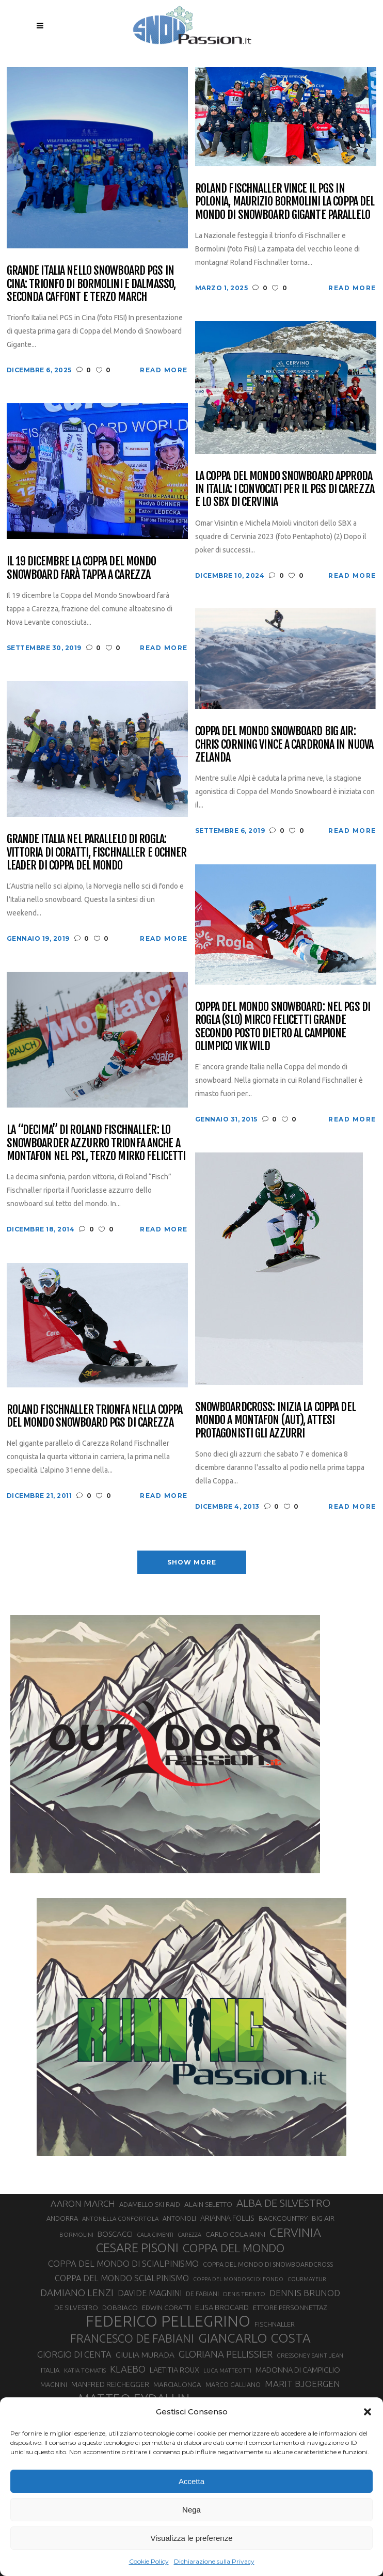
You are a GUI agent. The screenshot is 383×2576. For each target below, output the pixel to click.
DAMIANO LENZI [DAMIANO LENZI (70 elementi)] (77, 2292)
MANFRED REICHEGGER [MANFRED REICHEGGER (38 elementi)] (110, 2384)
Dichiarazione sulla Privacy (214, 2561)
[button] (367, 2412)
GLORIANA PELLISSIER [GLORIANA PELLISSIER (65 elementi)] (226, 2354)
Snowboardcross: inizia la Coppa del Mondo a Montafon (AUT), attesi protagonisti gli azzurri (275, 1420)
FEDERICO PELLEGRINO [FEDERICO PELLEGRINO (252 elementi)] (168, 2321)
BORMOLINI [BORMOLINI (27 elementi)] (76, 2234)
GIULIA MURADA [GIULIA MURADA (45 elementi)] (145, 2354)
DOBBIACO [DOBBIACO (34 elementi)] (120, 2308)
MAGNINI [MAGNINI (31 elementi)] (53, 2384)
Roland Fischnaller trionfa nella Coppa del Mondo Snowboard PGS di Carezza (95, 1416)
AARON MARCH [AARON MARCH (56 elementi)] (83, 2203)
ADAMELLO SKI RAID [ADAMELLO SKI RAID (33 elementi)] (149, 2204)
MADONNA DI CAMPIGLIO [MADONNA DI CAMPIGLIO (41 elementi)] (298, 2369)
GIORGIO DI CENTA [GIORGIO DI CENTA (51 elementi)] (74, 2354)
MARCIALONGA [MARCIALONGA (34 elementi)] (177, 2385)
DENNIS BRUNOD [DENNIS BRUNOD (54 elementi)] (304, 2293)
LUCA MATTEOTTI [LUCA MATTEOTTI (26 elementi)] (227, 2370)
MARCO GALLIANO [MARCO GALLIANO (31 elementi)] (233, 2384)
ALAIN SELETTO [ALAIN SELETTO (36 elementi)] (208, 2204)
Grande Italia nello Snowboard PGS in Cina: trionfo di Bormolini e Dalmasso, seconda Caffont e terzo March (91, 283)
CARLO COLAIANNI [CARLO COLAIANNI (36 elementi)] (235, 2234)
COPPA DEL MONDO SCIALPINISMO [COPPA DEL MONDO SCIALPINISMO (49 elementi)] (122, 2278)
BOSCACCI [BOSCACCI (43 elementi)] (115, 2234)
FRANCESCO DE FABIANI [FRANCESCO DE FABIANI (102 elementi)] (132, 2338)
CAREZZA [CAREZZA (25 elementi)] (189, 2235)
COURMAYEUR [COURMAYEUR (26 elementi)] (307, 2279)
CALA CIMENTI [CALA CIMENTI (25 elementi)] (155, 2235)
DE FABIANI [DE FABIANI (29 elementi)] (202, 2293)
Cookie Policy (149, 2561)
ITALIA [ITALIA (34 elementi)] (50, 2370)
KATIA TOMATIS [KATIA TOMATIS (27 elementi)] (85, 2370)
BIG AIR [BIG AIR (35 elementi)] (323, 2218)
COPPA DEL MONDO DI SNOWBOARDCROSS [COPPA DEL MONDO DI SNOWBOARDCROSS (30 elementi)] (268, 2264)
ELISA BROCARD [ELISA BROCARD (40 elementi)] (222, 2307)
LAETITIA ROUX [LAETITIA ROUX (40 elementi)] (174, 2369)
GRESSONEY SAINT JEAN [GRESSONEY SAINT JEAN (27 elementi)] (310, 2355)
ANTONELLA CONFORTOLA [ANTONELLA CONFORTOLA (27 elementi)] (120, 2218)
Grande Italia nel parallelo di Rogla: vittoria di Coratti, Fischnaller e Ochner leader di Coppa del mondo (97, 852)
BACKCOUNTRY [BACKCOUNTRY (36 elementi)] (283, 2218)
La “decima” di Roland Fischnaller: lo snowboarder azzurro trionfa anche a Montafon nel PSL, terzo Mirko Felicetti (96, 1142)
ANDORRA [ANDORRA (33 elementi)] (62, 2218)
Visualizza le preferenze (192, 2538)
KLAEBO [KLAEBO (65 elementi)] (128, 2369)
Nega (191, 2509)
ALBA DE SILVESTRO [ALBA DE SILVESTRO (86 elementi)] (283, 2203)
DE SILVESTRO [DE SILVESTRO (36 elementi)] (76, 2307)
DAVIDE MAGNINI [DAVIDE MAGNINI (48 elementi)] (150, 2293)
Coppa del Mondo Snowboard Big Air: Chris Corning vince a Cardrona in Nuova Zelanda (284, 744)
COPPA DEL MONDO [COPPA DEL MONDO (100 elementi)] (233, 2248)
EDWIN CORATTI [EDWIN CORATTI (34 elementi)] (166, 2308)
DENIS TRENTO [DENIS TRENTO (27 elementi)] (244, 2293)
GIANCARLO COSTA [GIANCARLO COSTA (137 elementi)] (254, 2338)
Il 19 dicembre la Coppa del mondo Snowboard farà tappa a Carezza (81, 568)
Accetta (191, 2481)
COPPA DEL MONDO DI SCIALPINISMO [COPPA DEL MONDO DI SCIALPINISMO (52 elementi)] (123, 2263)
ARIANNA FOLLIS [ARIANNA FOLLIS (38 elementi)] (227, 2218)
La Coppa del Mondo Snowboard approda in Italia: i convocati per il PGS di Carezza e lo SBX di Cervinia (284, 489)
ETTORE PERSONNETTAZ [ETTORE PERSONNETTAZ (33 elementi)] (290, 2307)
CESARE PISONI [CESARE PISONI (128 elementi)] (137, 2248)
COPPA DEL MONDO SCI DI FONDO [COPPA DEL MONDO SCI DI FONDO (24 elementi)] (238, 2279)
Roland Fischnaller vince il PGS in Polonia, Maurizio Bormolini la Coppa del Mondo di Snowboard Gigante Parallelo (285, 201)
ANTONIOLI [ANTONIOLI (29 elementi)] (179, 2218)
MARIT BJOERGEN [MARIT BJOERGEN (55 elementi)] (302, 2384)
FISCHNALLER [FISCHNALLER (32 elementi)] (274, 2324)
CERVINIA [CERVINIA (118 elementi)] (295, 2232)
